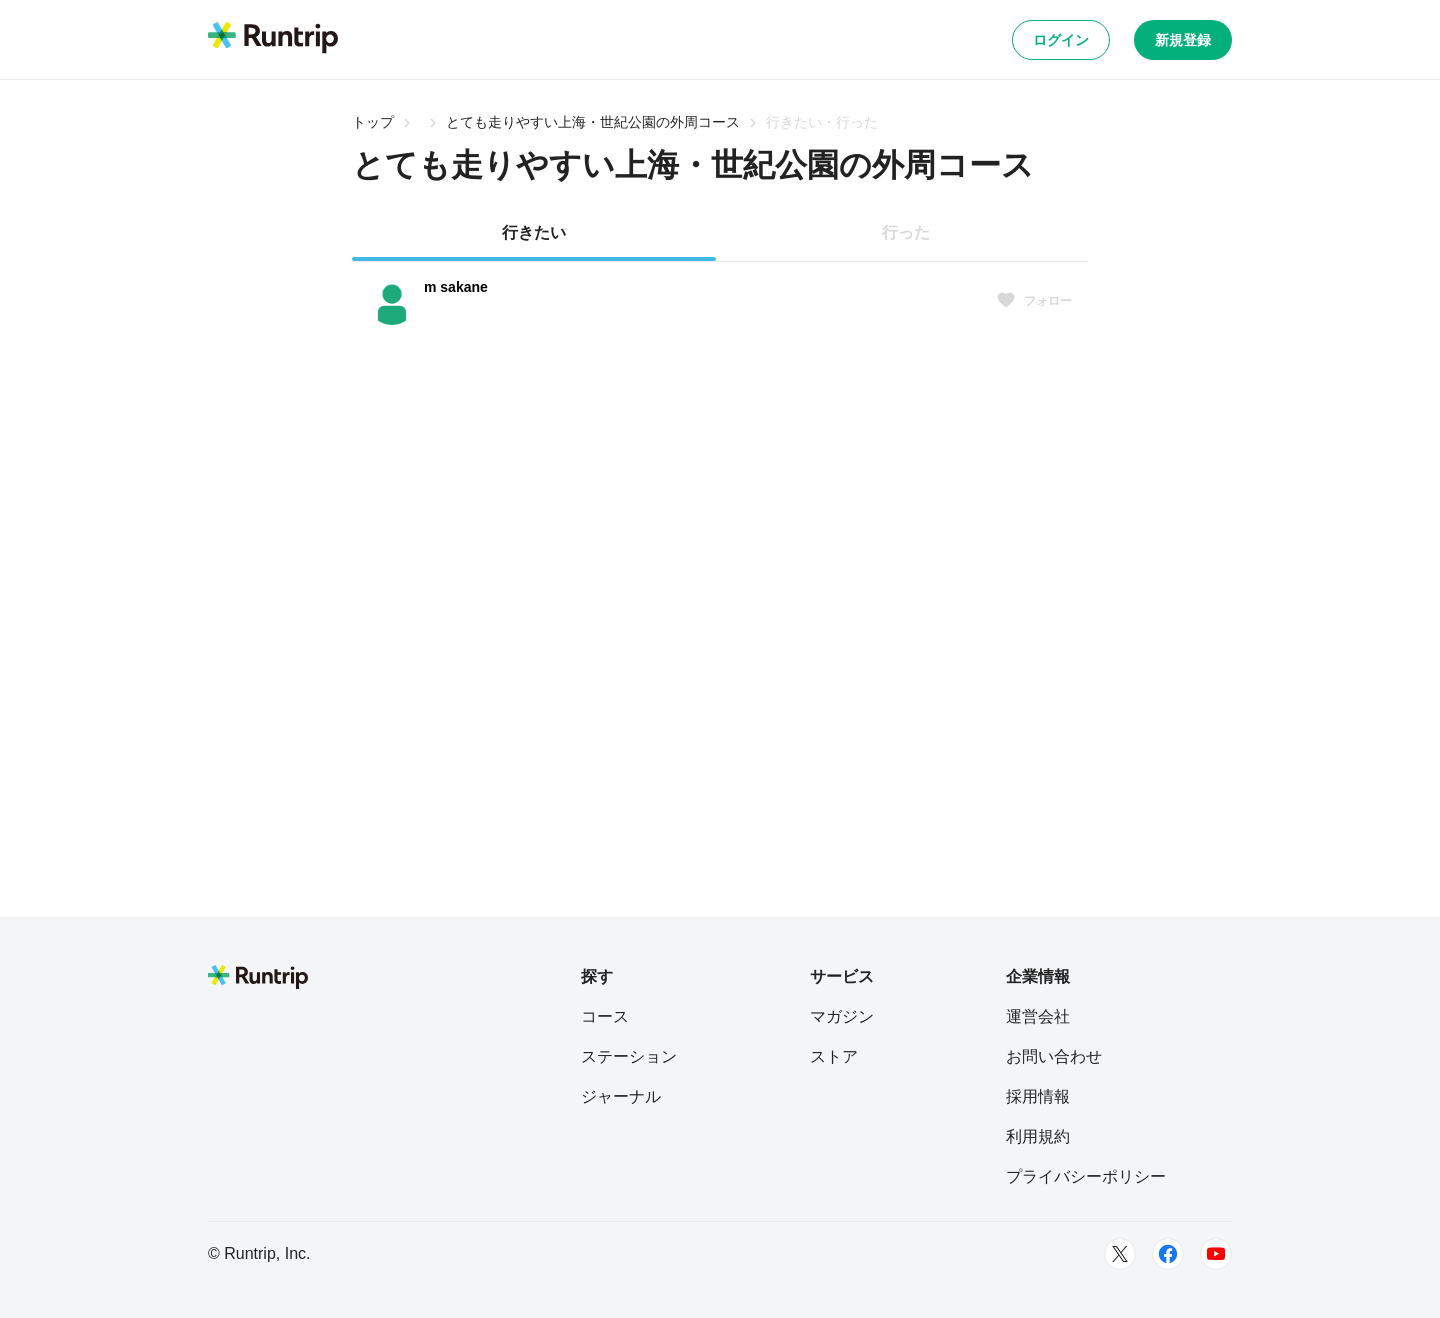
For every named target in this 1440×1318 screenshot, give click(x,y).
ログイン (1061, 40)
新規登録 (1183, 40)
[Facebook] (1168, 1254)
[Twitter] (1120, 1254)
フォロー (1034, 301)
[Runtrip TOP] (273, 39)
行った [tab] (906, 232)
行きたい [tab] (534, 232)
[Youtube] (1216, 1254)
